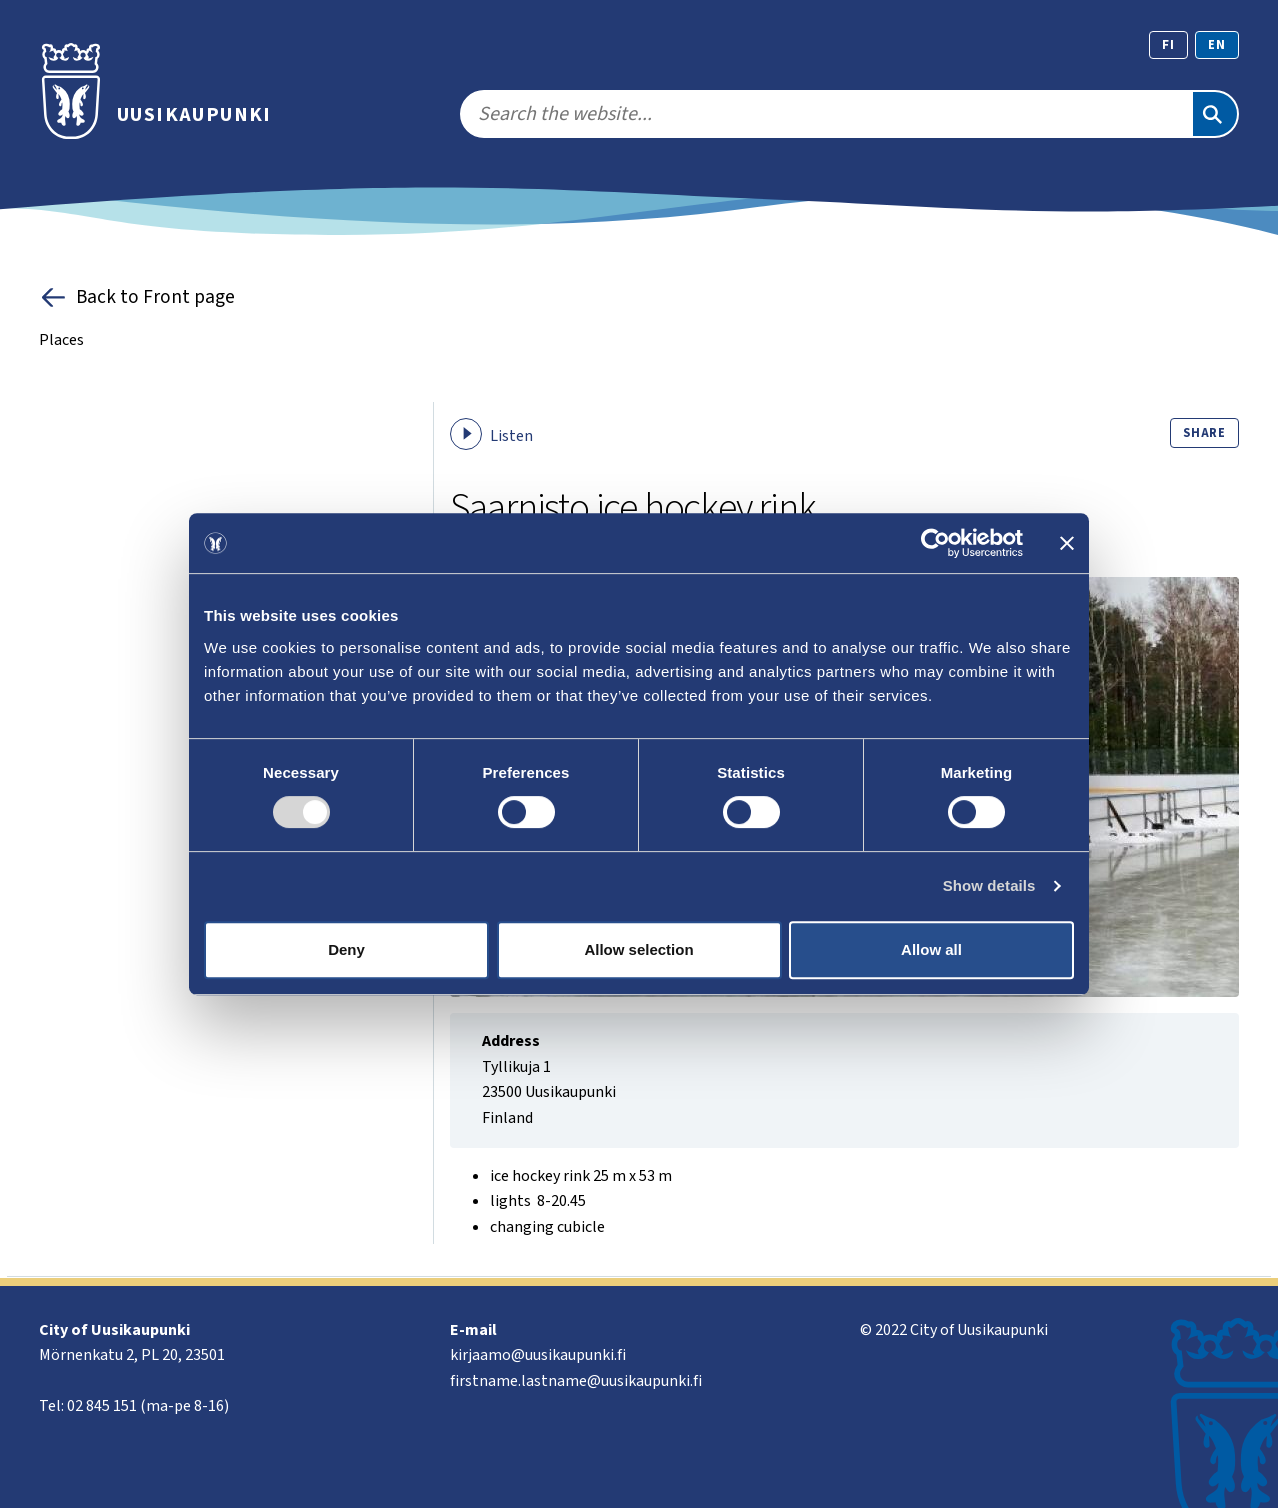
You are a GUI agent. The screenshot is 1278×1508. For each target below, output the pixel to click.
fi (1168, 45)
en (1217, 45)
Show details (989, 885)
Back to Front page (137, 297)
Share (1204, 433)
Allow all (931, 949)
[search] (825, 114)
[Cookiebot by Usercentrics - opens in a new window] (935, 543)
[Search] (1215, 114)
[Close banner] (1067, 543)
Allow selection (638, 949)
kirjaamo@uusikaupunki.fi (538, 1355)
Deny (346, 949)
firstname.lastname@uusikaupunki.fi (576, 1381)
